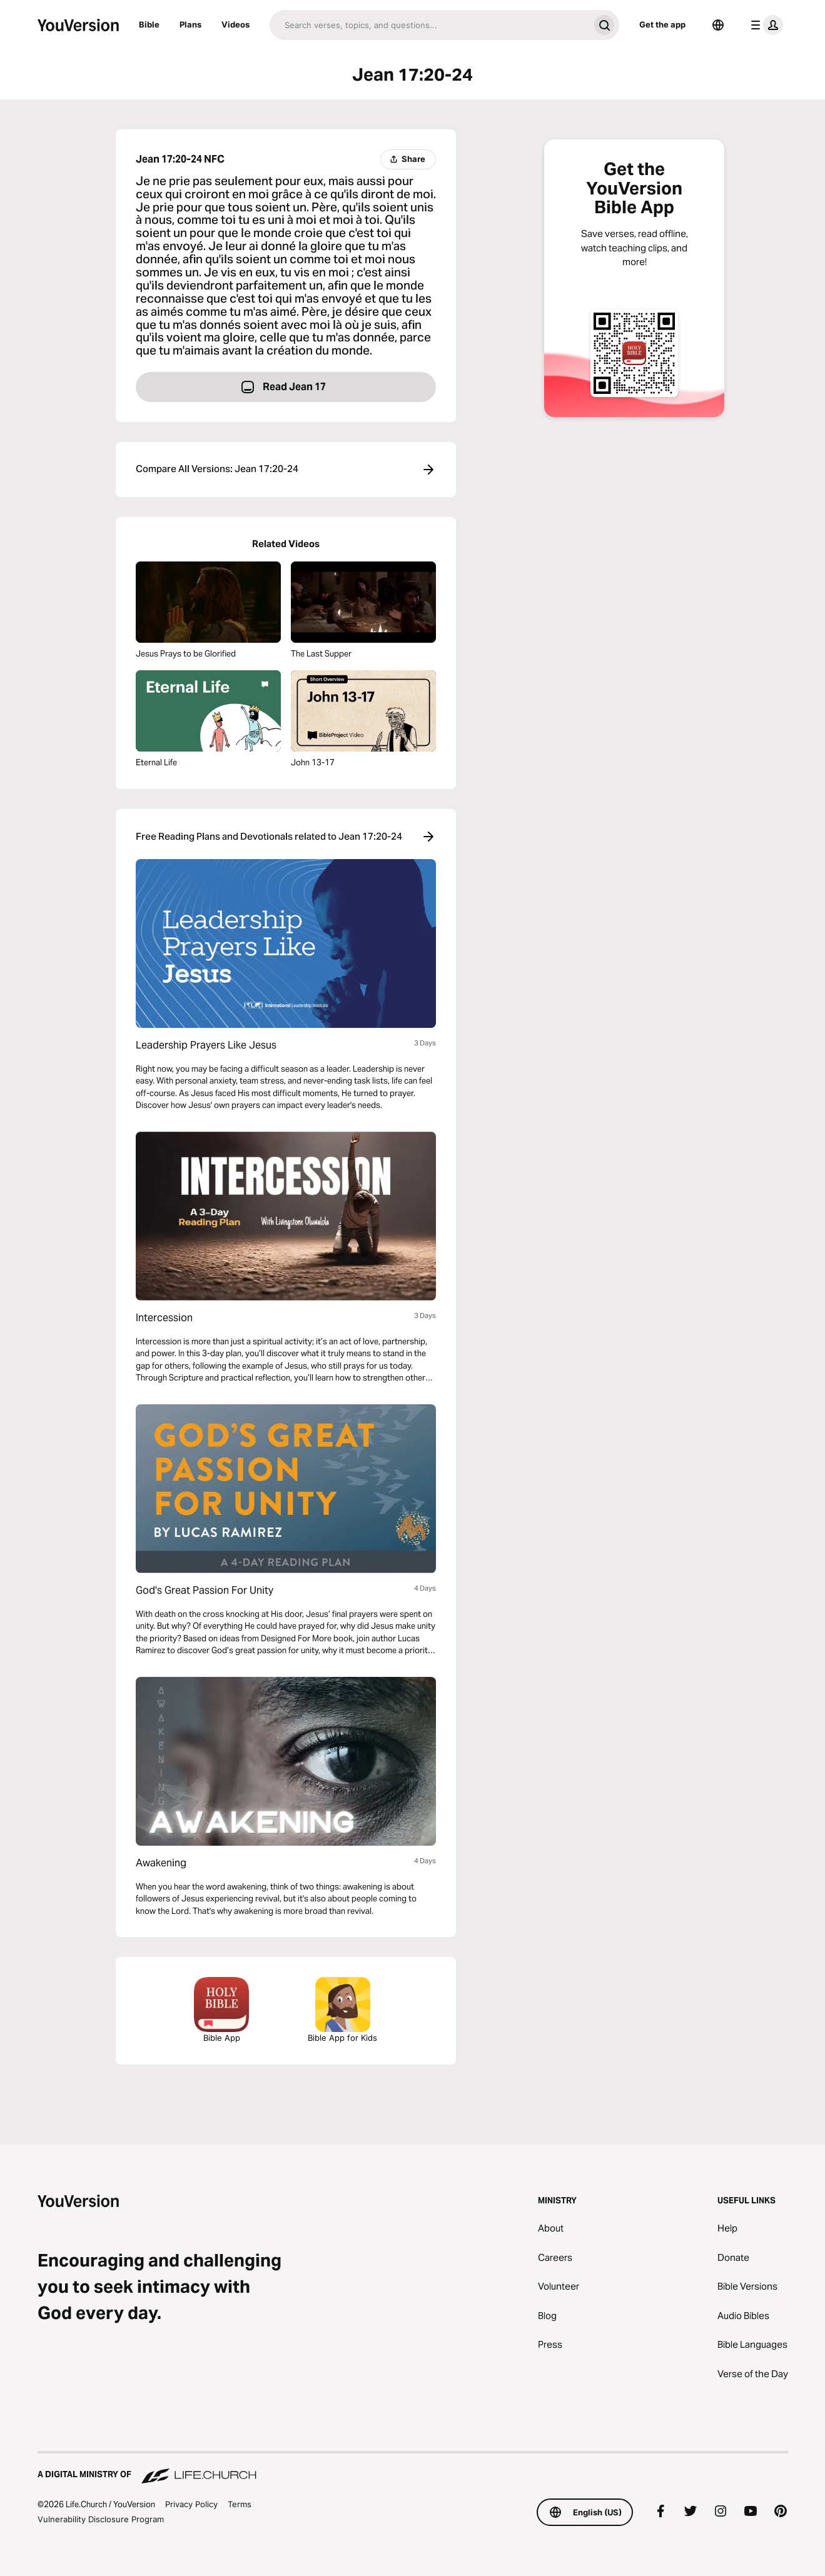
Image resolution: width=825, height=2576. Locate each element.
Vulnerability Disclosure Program (101, 2519)
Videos (235, 24)
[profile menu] (764, 25)
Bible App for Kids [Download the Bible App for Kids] (342, 2010)
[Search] (429, 25)
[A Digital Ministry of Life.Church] (413, 2468)
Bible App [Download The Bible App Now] (221, 2010)
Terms (239, 2504)
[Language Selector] (718, 25)
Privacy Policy (191, 2504)
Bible (149, 24)
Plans (190, 24)
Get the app (662, 24)
